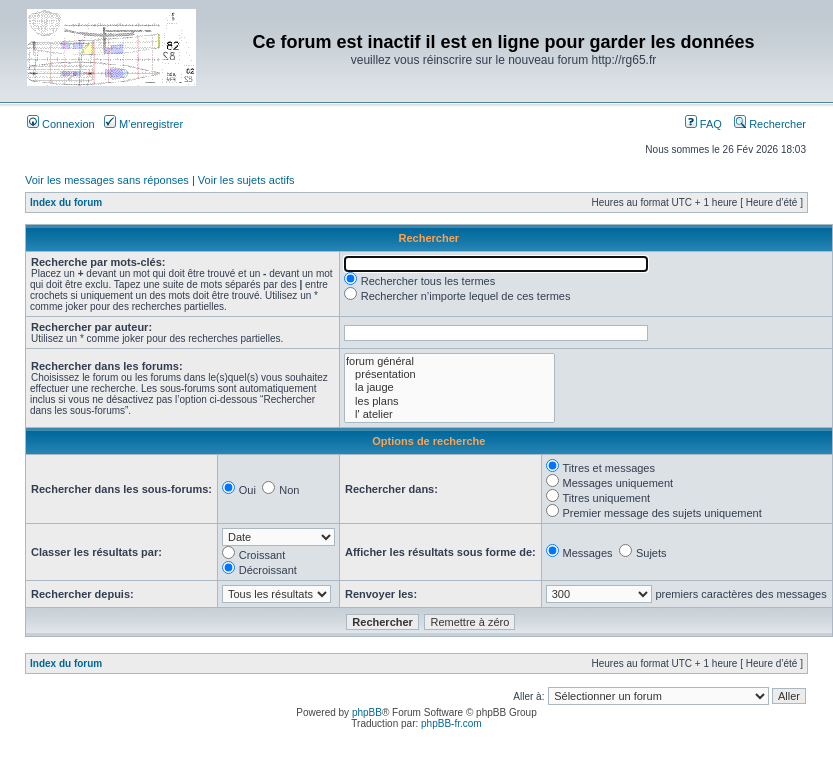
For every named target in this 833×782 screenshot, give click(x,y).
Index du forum (66, 202)
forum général (449, 361)
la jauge (449, 387)
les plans (449, 401)
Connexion (61, 124)
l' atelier (449, 414)
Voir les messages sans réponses (107, 180)
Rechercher (770, 124)
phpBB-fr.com (451, 723)
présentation (449, 374)
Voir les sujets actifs (246, 180)
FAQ (703, 124)
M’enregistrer (143, 124)
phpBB (367, 712)
